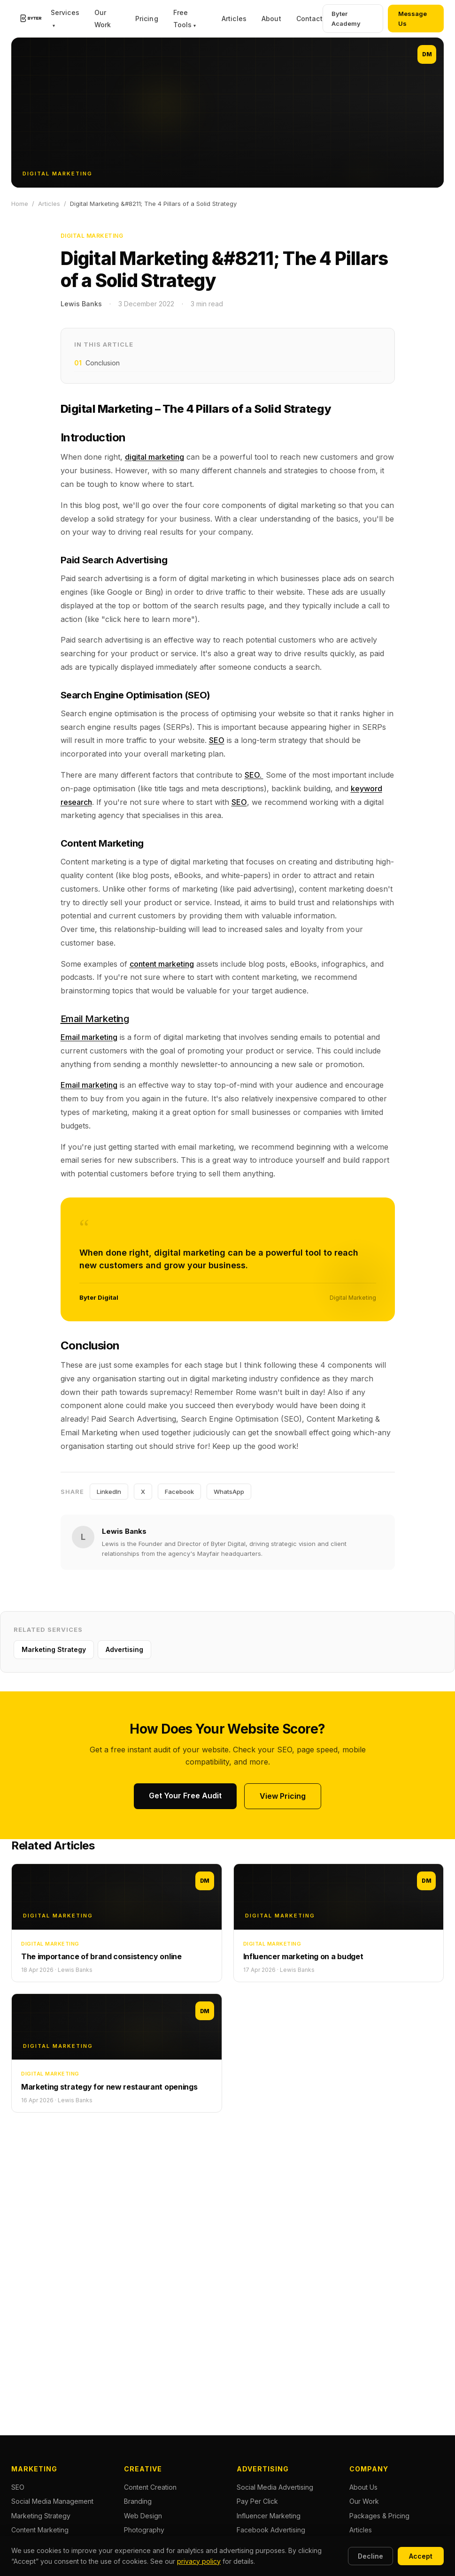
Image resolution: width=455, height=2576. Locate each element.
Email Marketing (95, 1018)
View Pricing (283, 1796)
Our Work (364, 2501)
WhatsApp (229, 1491)
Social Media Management (52, 2501)
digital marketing (154, 457)
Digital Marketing (92, 235)
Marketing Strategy (54, 1649)
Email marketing (89, 1037)
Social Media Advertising (275, 2487)
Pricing (146, 19)
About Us (363, 2487)
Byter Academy (346, 18)
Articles (234, 19)
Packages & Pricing (379, 2516)
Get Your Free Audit (185, 1795)
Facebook (179, 1491)
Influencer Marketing (269, 2516)
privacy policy (199, 2561)
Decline (370, 2556)
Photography (144, 2530)
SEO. (254, 775)
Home (19, 203)
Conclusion (97, 363)
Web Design (143, 2516)
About (271, 19)
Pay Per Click (257, 2501)
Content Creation (150, 2487)
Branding (138, 2501)
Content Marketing (40, 2530)
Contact (309, 19)
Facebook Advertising (271, 2530)
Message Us (412, 18)
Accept (420, 2556)
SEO (216, 740)
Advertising (124, 1649)
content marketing (162, 964)
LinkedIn (109, 1491)
